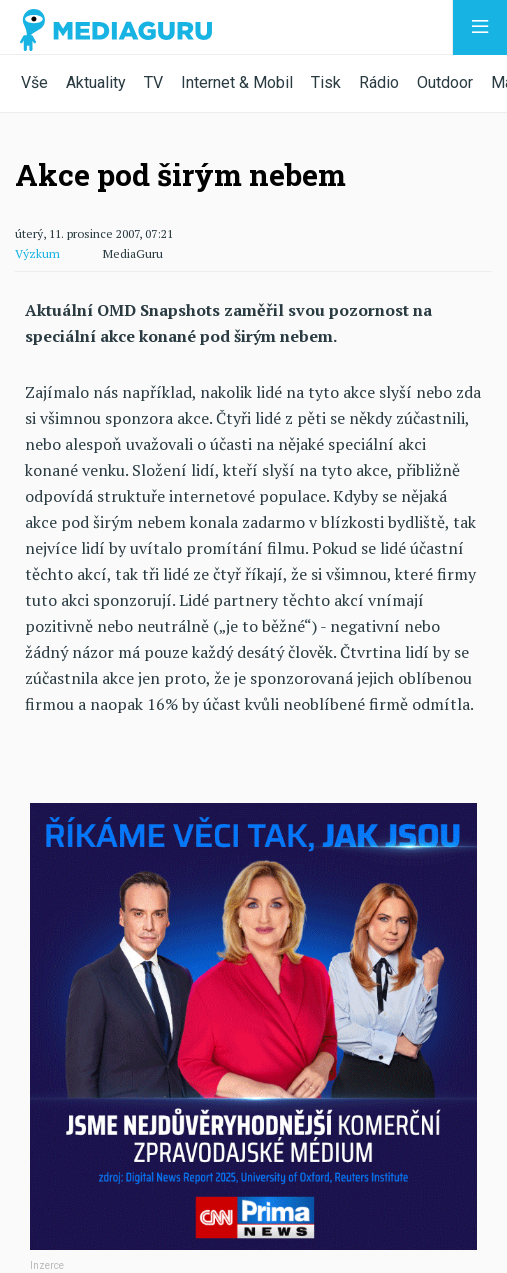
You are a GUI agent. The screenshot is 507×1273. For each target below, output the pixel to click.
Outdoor (445, 82)
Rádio (379, 82)
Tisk (326, 82)
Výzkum (37, 253)
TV (153, 82)
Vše (34, 82)
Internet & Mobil (237, 82)
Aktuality (96, 82)
